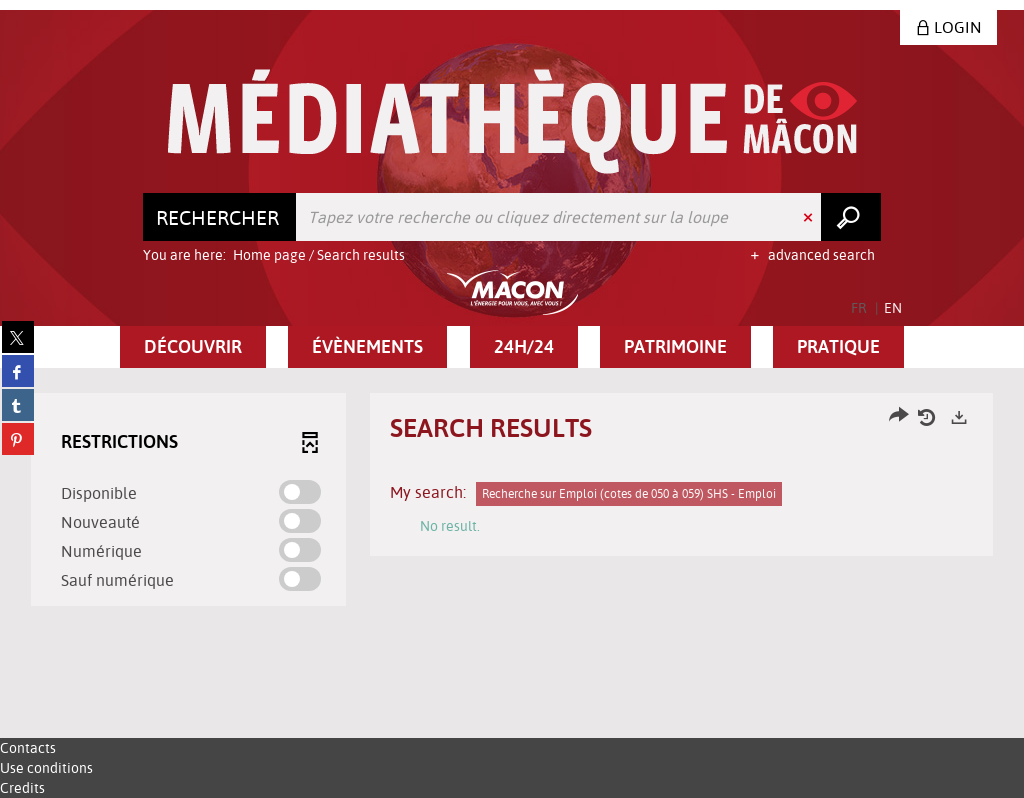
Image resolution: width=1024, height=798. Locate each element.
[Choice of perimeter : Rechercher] (220, 217)
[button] (193, 347)
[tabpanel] (512, 502)
